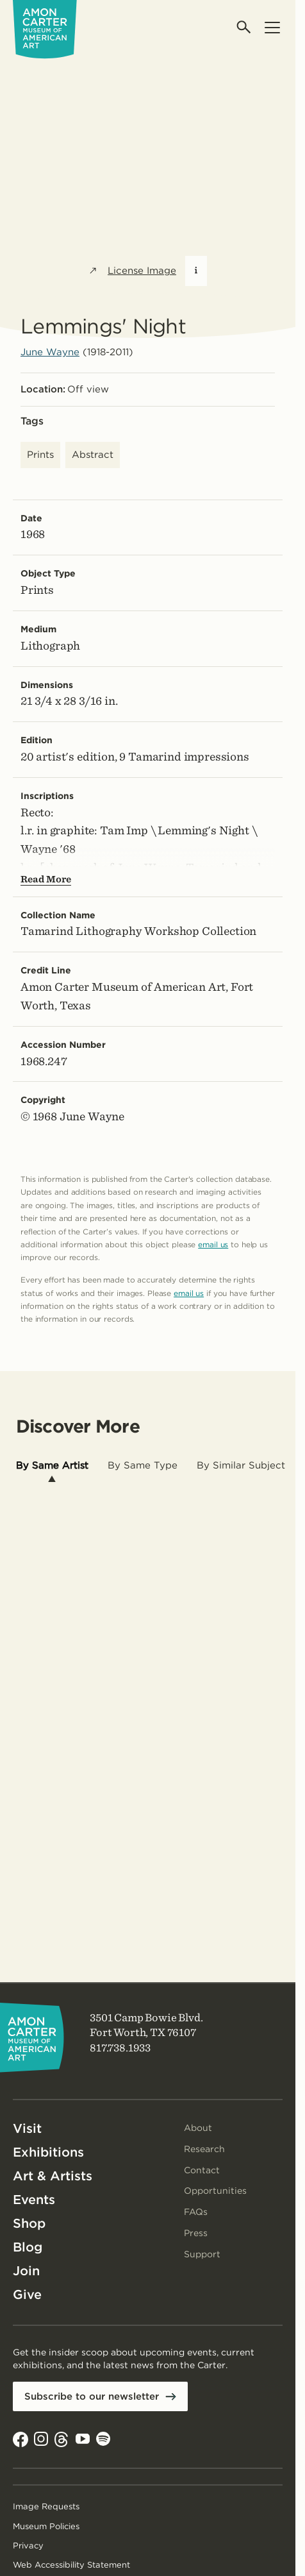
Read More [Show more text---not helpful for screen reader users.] (46, 879)
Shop (29, 2223)
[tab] (52, 1465)
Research (204, 2149)
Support (202, 2254)
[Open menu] (272, 27)
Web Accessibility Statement (71, 2565)
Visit (27, 2128)
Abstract (92, 454)
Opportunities (215, 2190)
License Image (132, 270)
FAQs (196, 2212)
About (198, 2128)
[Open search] (244, 27)
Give (27, 2294)
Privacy (28, 2546)
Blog (27, 2247)
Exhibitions (48, 2152)
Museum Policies (46, 2527)
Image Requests (46, 2507)
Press (196, 2233)
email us (213, 1244)
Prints (40, 454)
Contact (202, 2170)
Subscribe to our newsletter (97, 2397)
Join (26, 2270)
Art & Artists (52, 2176)
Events (34, 2199)
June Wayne (50, 352)
